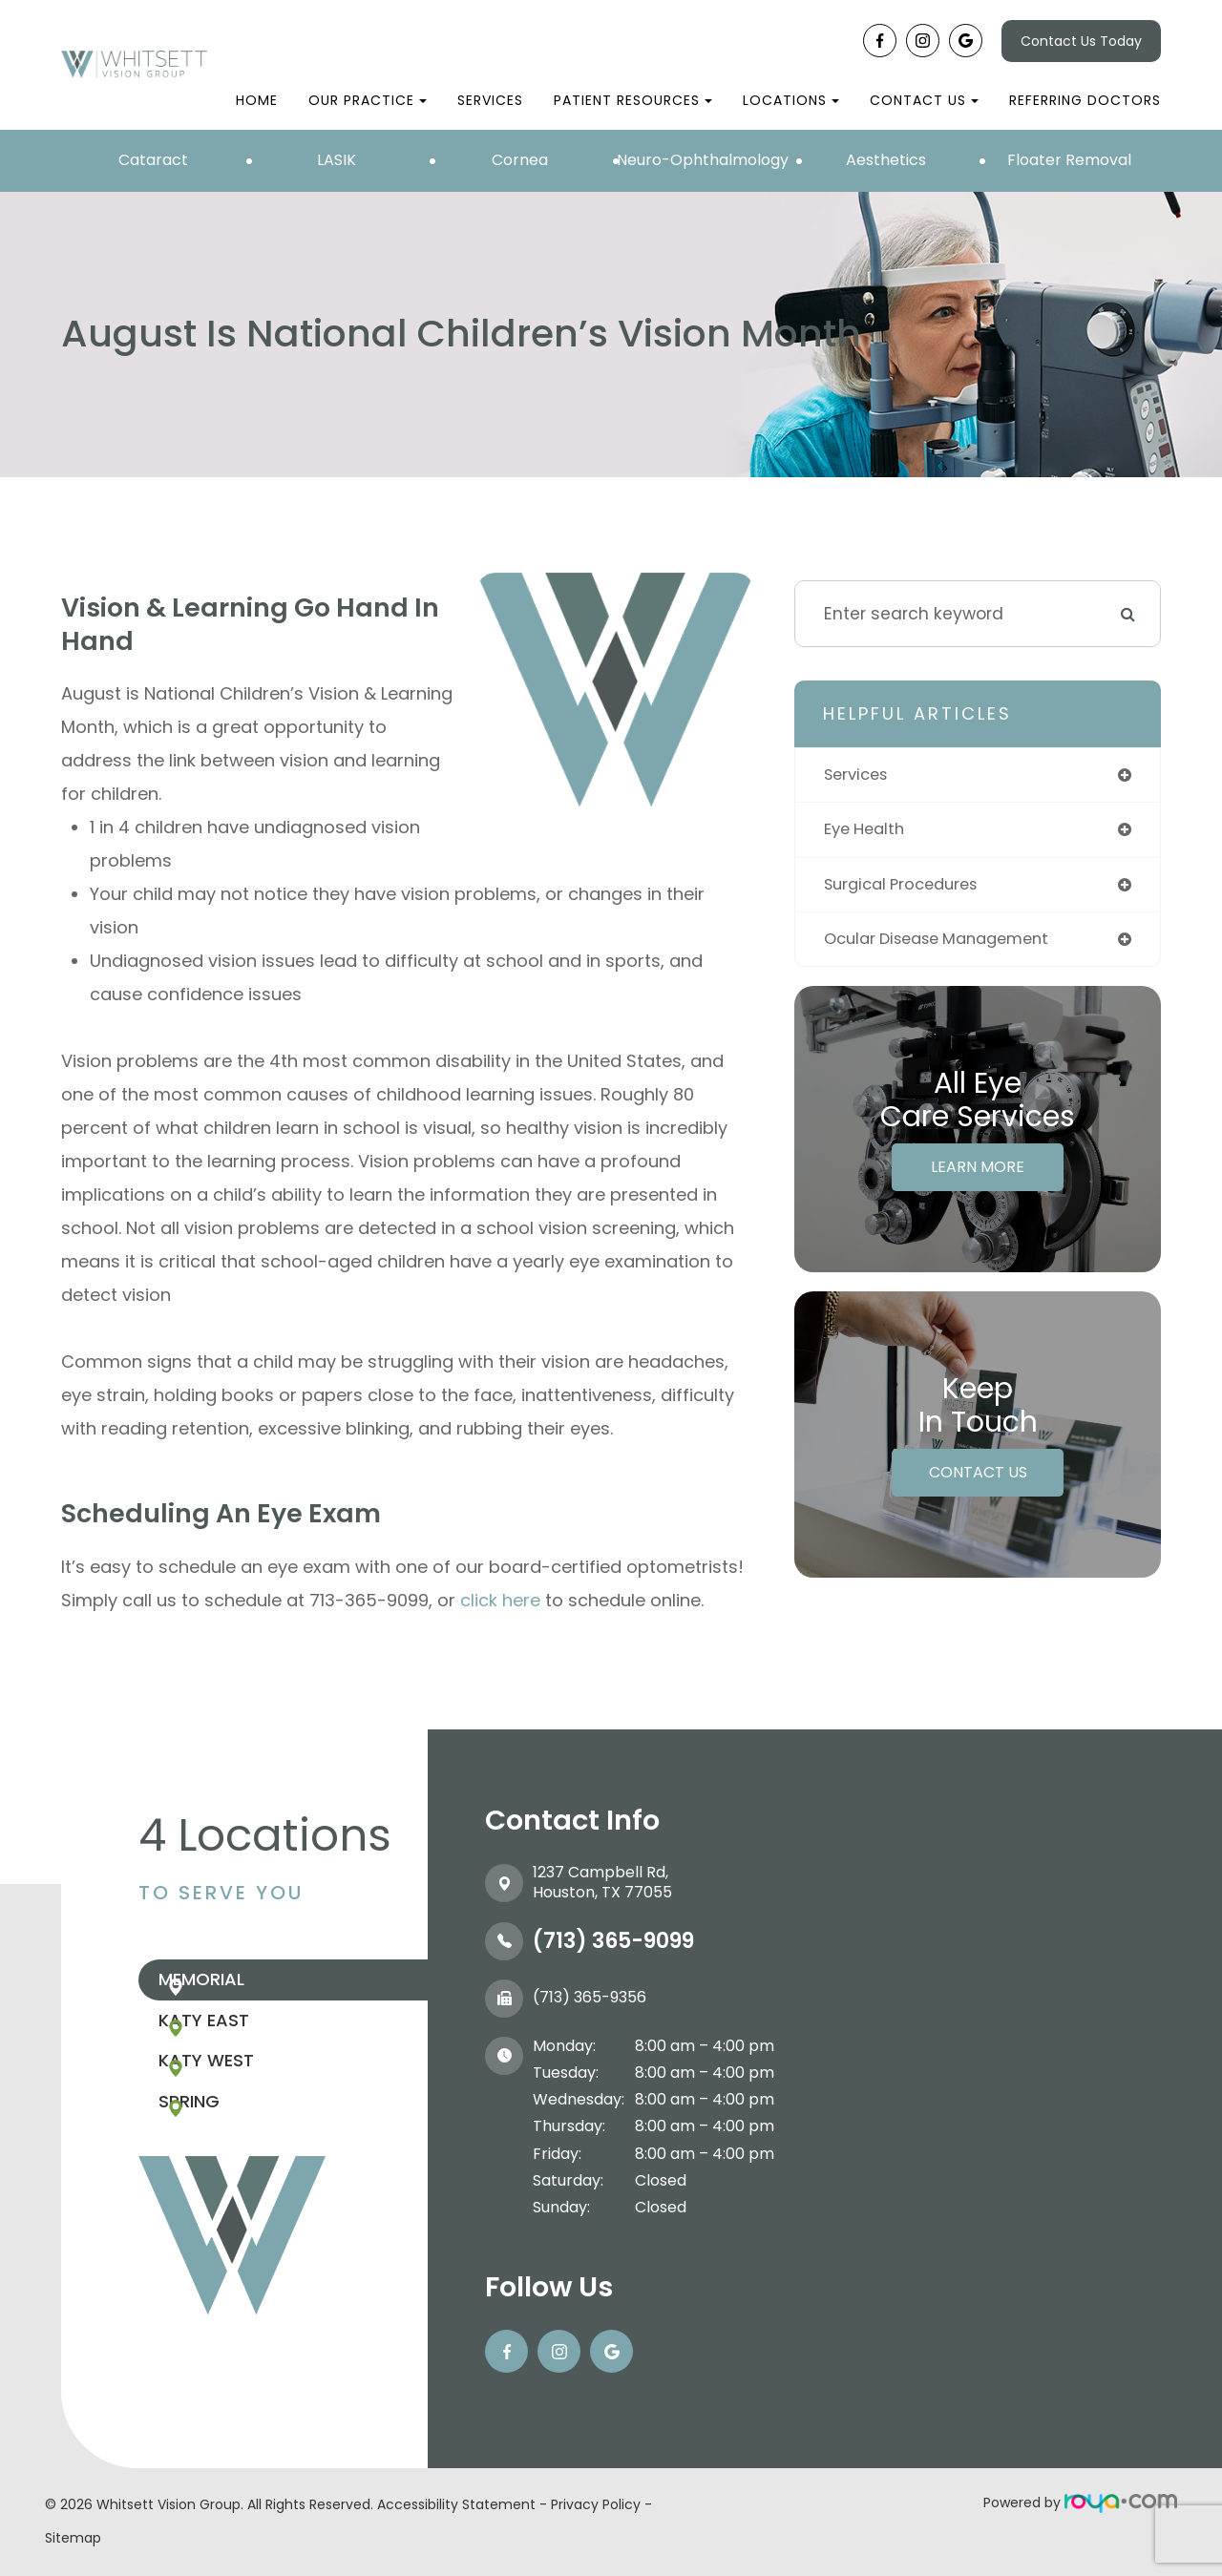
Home (257, 100)
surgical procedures (907, 887)
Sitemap (73, 2537)
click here (500, 1600)
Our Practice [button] (367, 100)
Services (490, 100)
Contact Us (978, 1478)
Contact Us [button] (924, 100)
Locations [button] (791, 100)
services (859, 775)
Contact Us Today (1081, 41)
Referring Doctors (1085, 100)
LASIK (336, 160)
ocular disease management (947, 943)
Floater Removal (1069, 160)
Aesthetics (886, 160)
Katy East (241, 2042)
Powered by (1080, 2502)
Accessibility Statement (456, 2504)
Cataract (153, 160)
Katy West (243, 2097)
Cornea (520, 160)
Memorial (239, 1987)
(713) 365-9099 (613, 1941)
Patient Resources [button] (633, 100)
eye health (868, 832)
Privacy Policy (596, 2504)
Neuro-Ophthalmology (703, 160)
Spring (226, 2153)
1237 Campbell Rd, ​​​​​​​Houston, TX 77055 (602, 1882)
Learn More (977, 1172)
